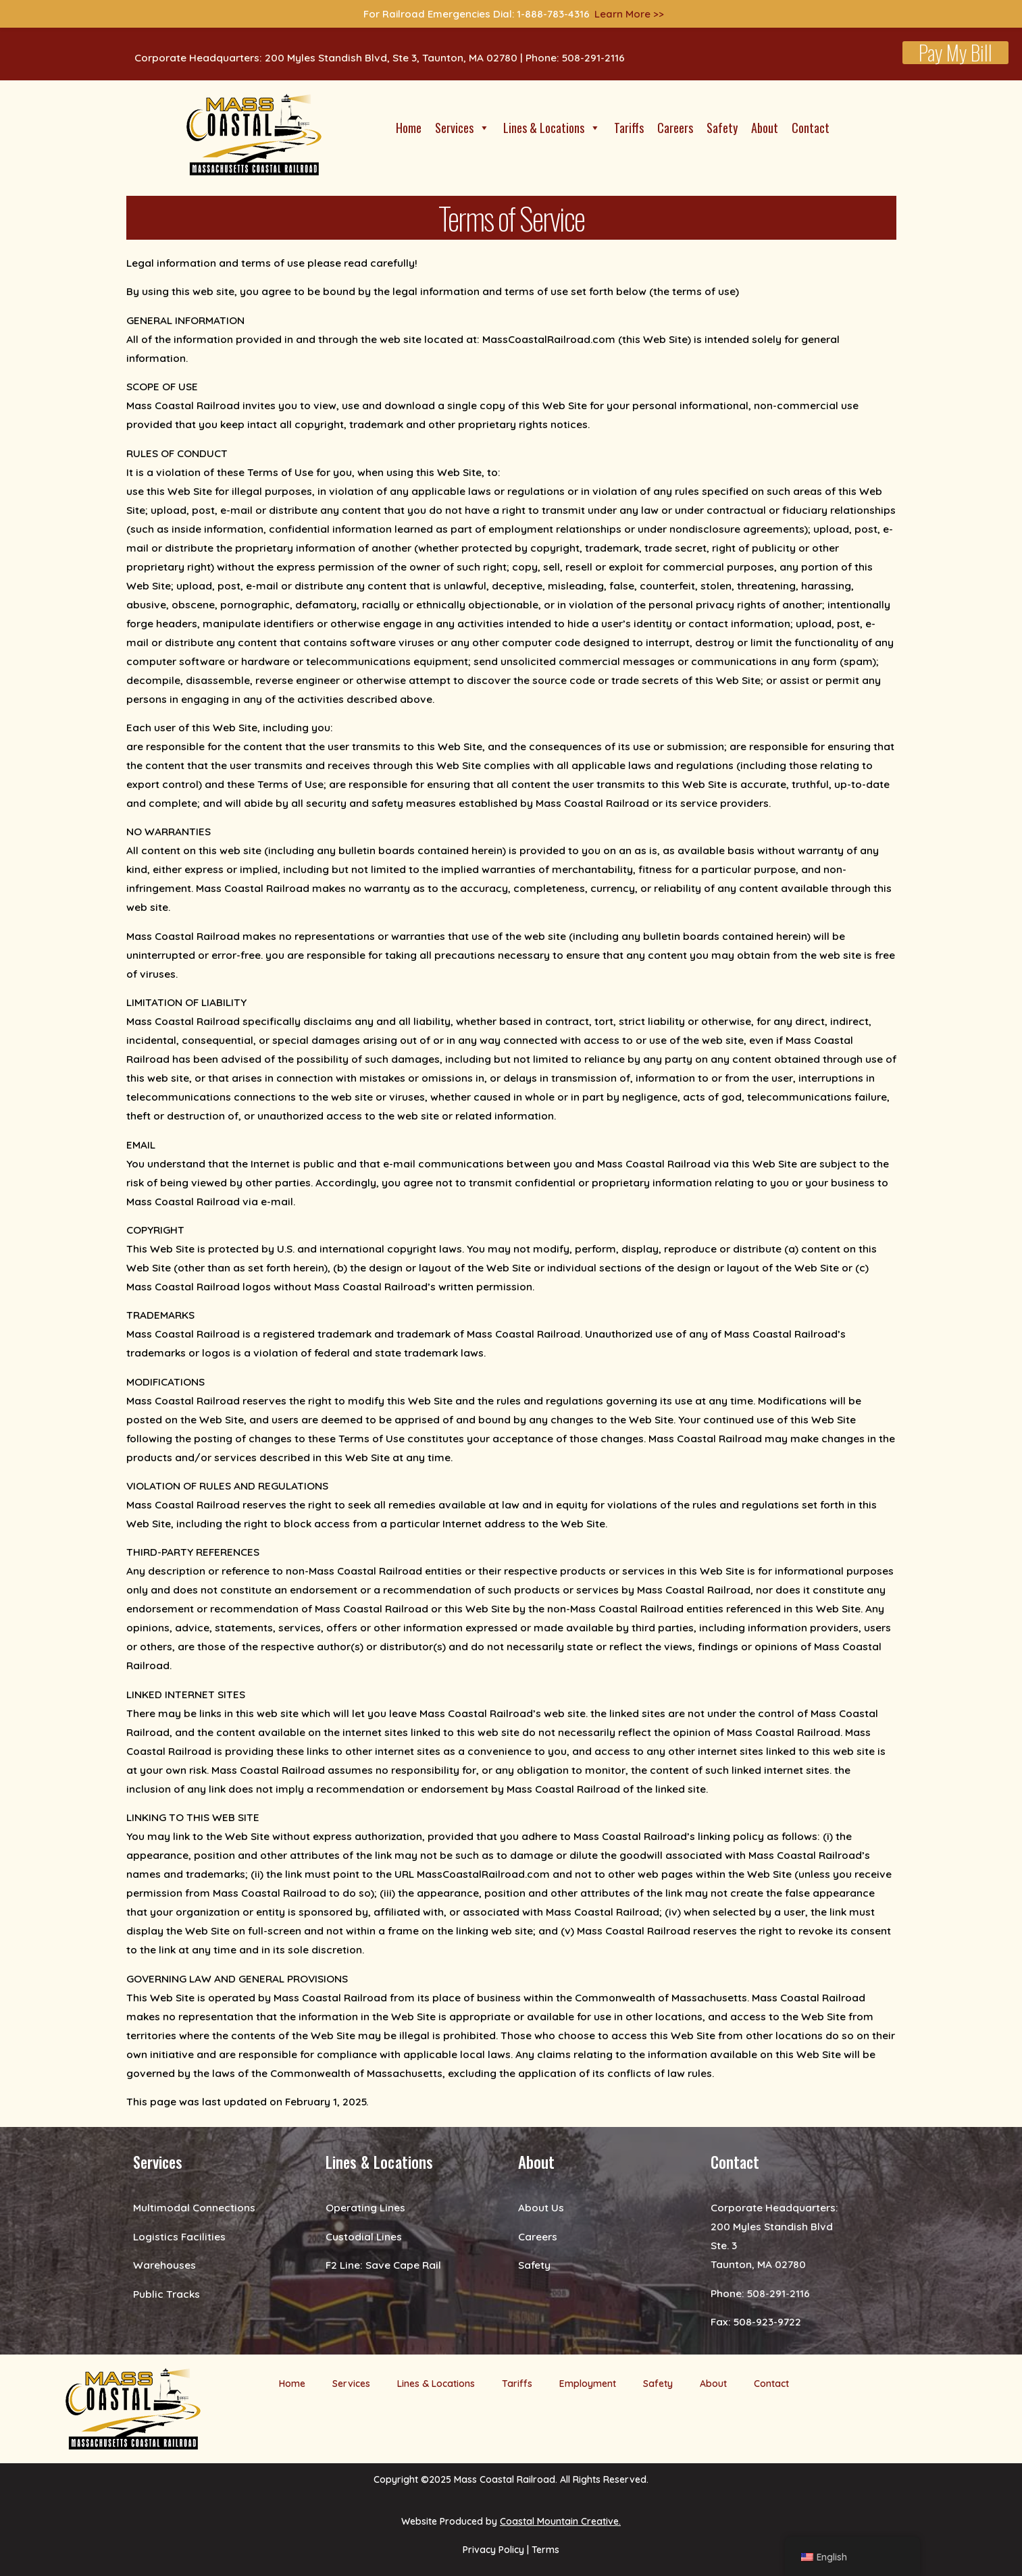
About (764, 127)
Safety (722, 127)
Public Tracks (166, 2294)
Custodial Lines (364, 2236)
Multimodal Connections (194, 2207)
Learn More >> (629, 13)
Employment (587, 2383)
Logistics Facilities (179, 2236)
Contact (810, 127)
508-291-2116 (778, 2293)
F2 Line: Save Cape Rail (383, 2264)
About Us (541, 2207)
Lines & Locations (552, 127)
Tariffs (629, 127)
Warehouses (164, 2264)
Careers (675, 127)
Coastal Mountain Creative (559, 2521)
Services (462, 127)
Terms (545, 2550)
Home (408, 127)
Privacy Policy (493, 2550)
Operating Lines (365, 2207)
